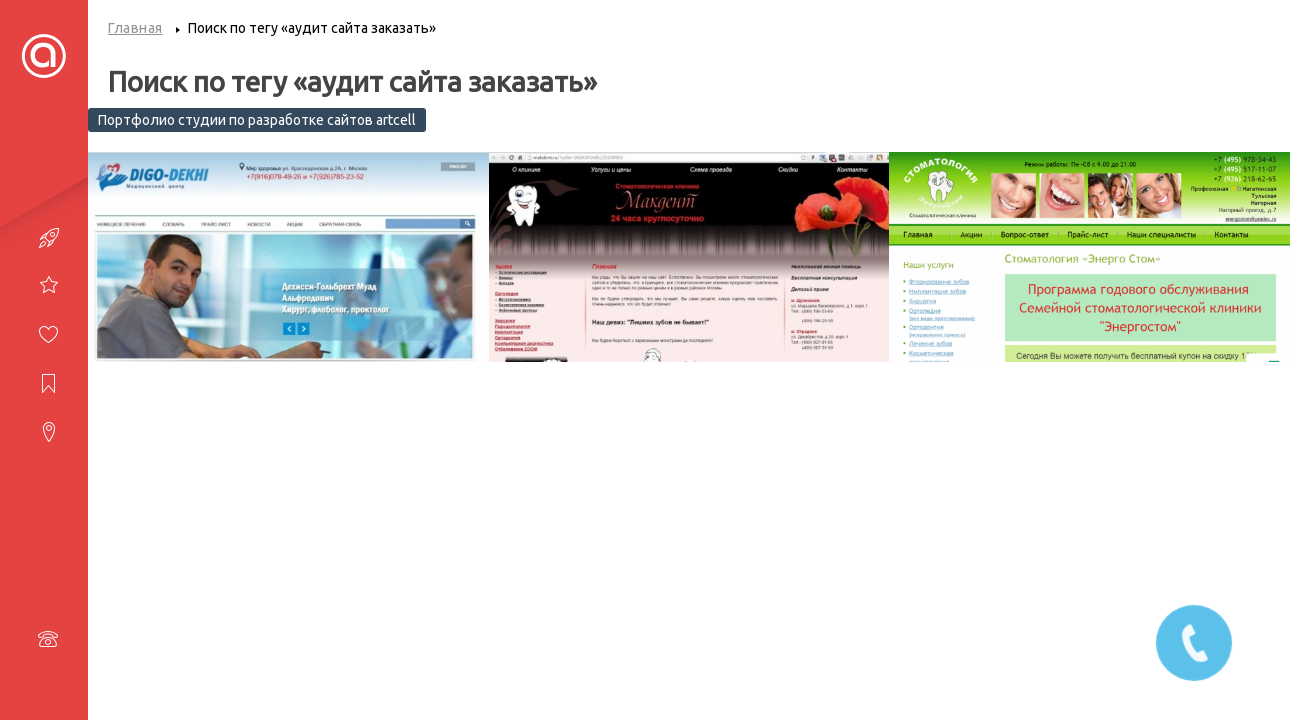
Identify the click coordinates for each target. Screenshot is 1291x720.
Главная (135, 28)
